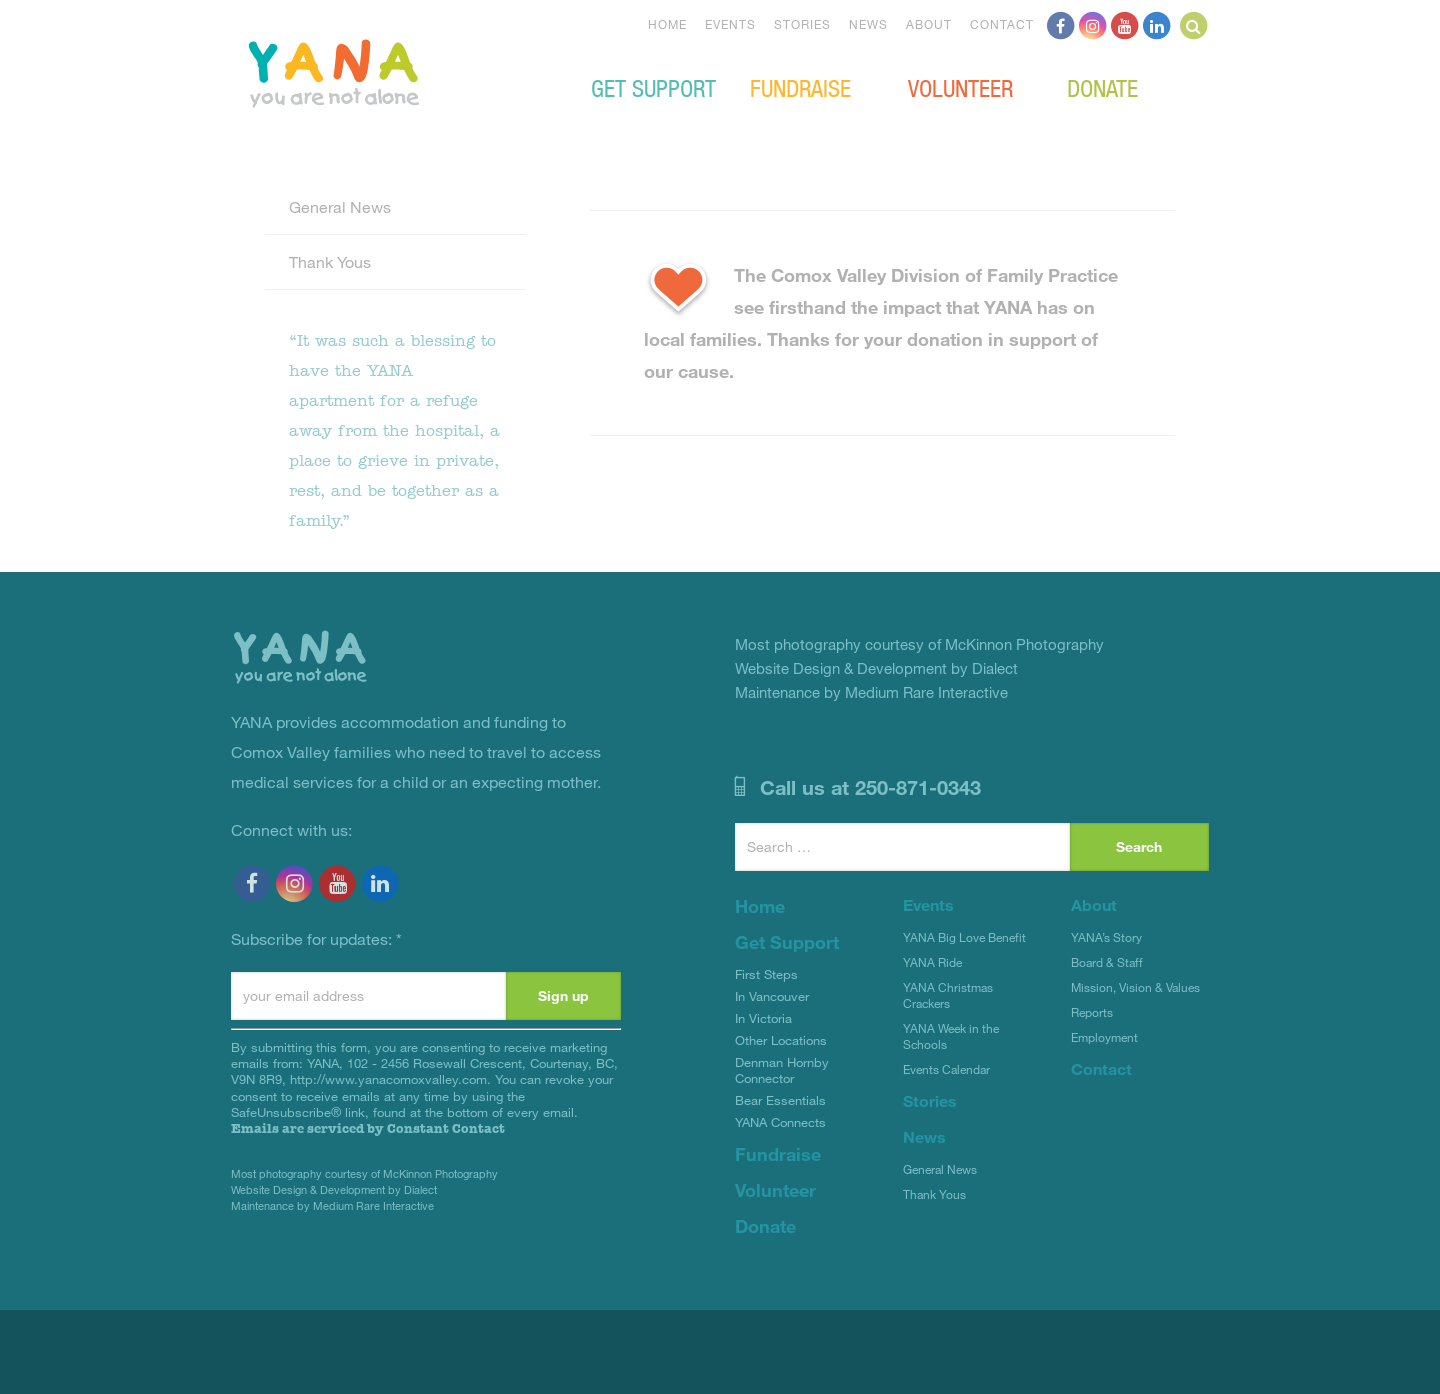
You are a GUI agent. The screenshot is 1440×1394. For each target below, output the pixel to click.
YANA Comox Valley (401, 71)
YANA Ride (932, 962)
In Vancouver (772, 996)
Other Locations (781, 1040)
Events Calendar (946, 1069)
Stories (802, 24)
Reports (1092, 1012)
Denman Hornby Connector (782, 1070)
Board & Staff (1107, 962)
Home (667, 24)
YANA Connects (780, 1122)
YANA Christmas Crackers (948, 995)
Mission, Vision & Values (1135, 987)
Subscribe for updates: (316, 938)
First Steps (766, 974)
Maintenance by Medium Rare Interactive (332, 1205)
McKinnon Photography (440, 1173)
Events (730, 24)
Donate (1102, 87)
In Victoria (763, 1018)
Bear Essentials (780, 1100)
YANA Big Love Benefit (964, 937)
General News (340, 206)
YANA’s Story (1106, 937)
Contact (1002, 24)
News (868, 24)
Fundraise (800, 87)
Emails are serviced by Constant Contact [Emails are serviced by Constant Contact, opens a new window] (368, 1128)
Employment (1104, 1037)
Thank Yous (330, 261)
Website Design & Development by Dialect (334, 1189)
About (929, 24)
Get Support (653, 87)
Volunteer (960, 87)
